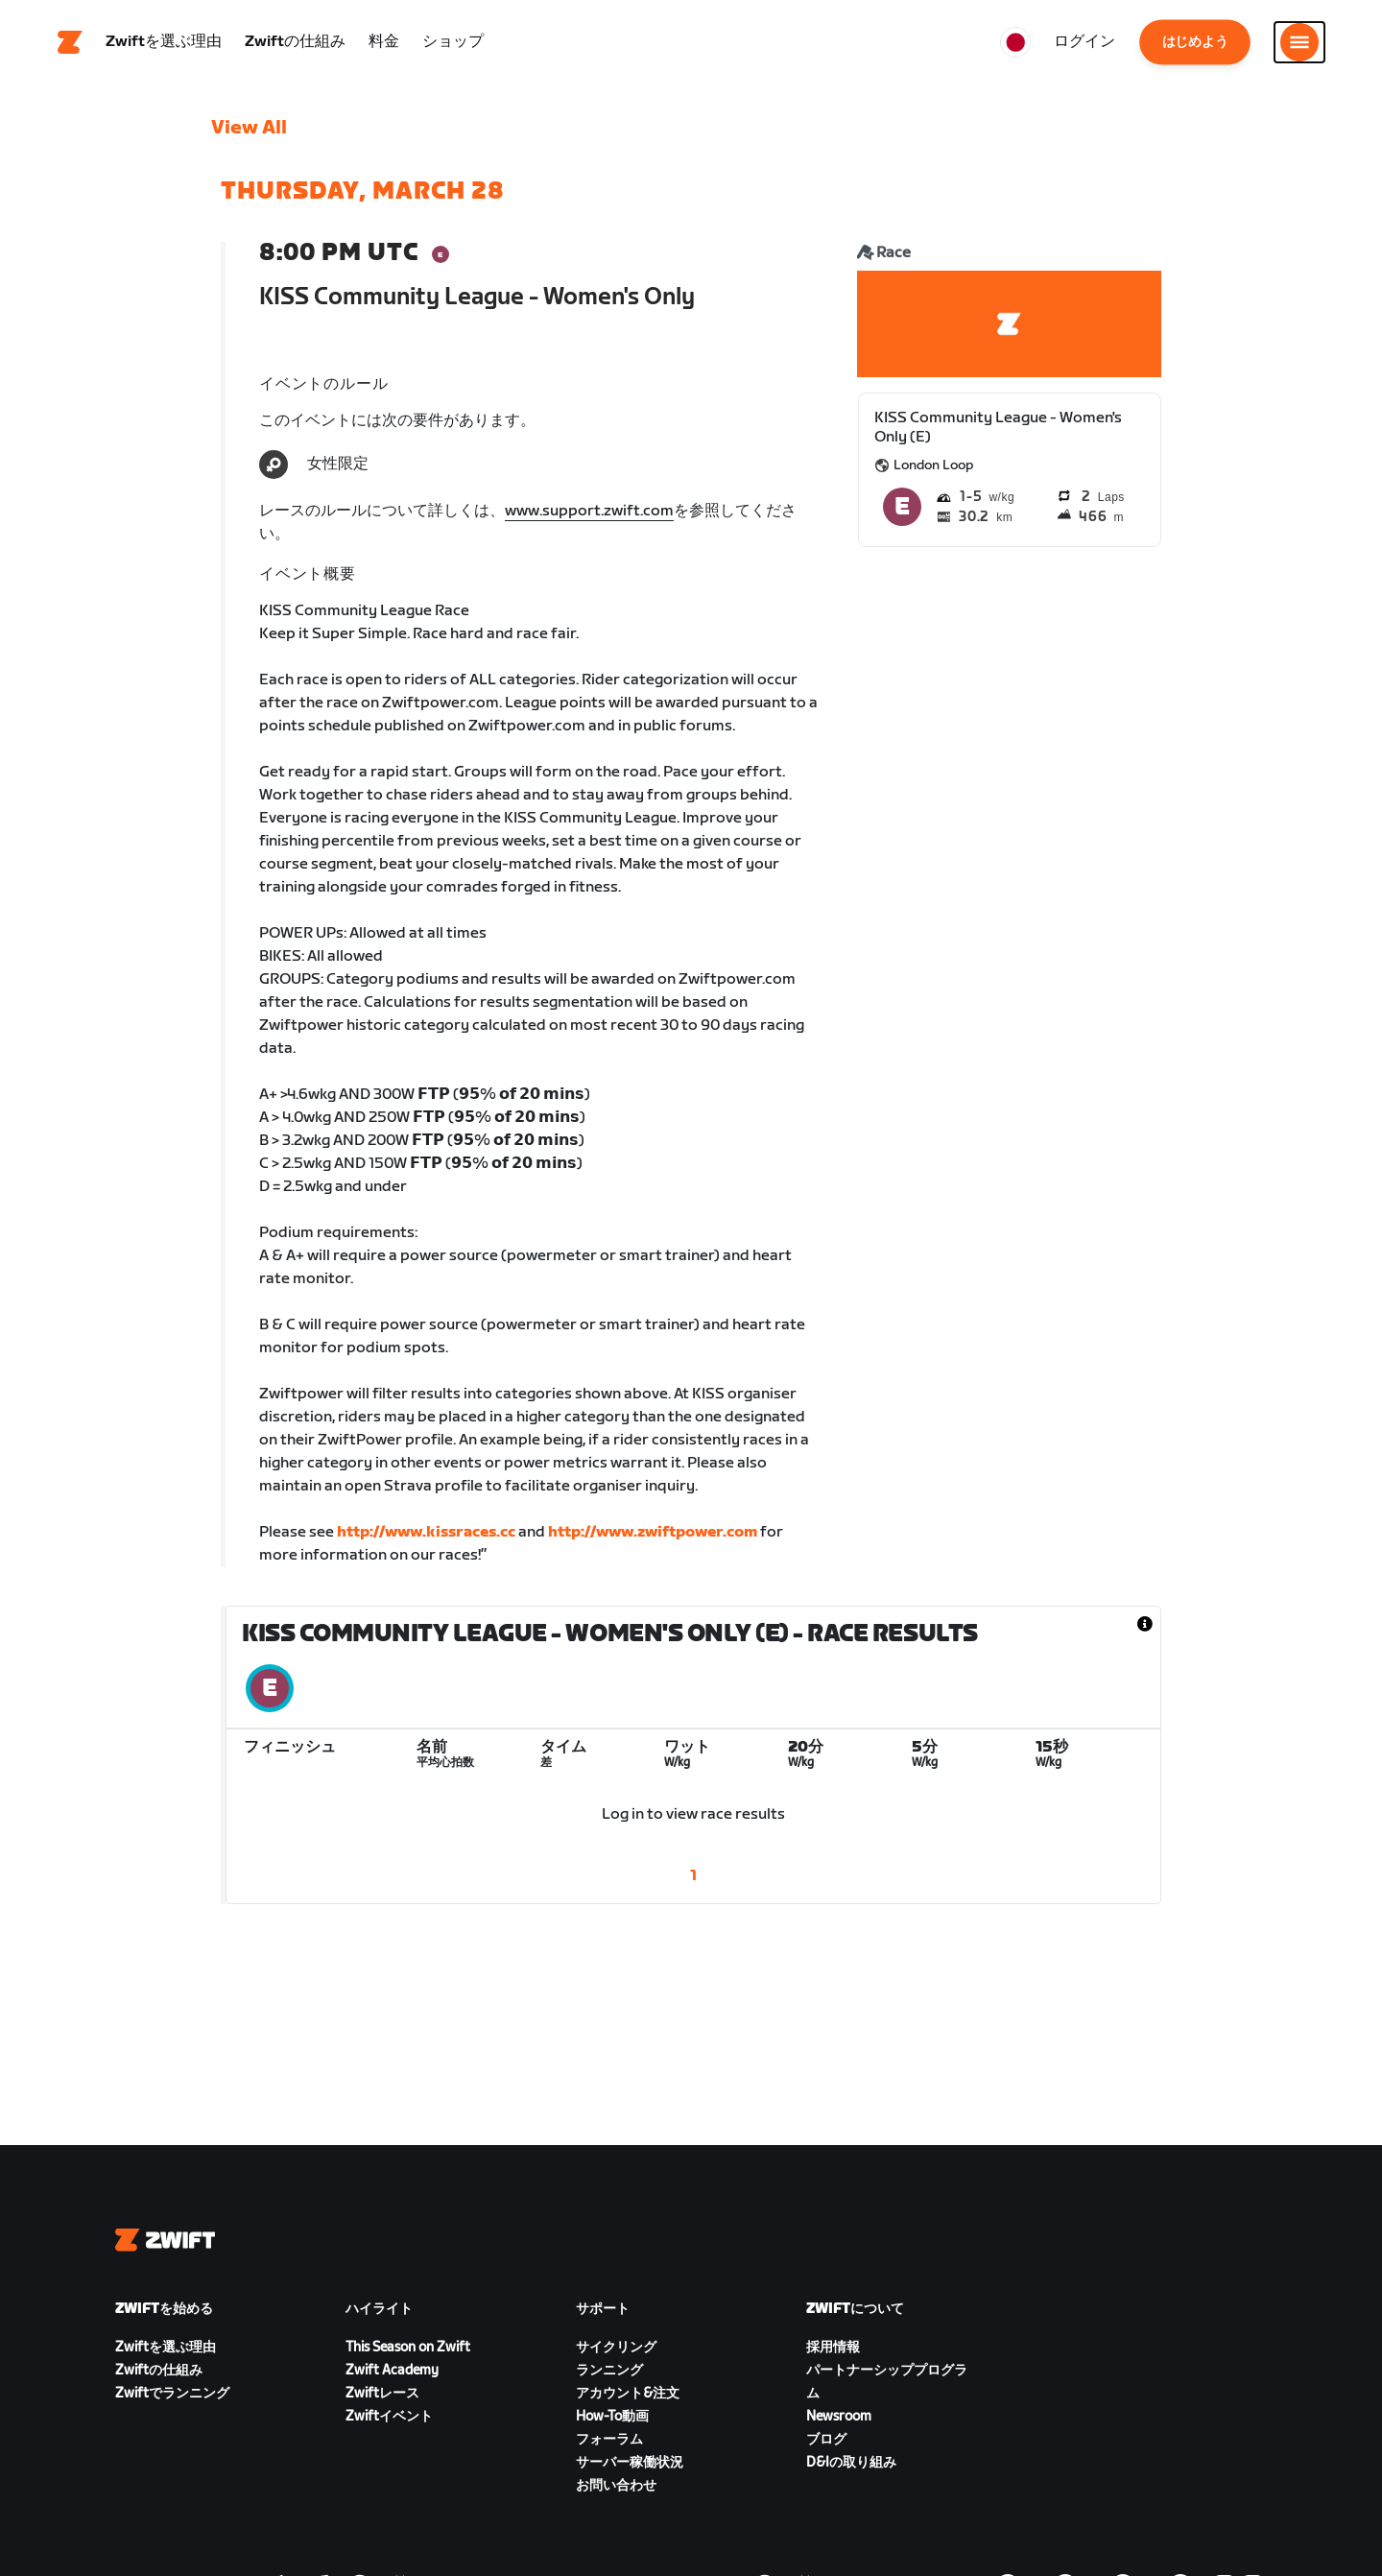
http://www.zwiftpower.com (652, 1534)
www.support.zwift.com (589, 513)
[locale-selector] (1015, 43)
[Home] (70, 43)
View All (249, 129)
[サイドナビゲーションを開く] (1299, 43)
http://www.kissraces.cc (426, 1534)
